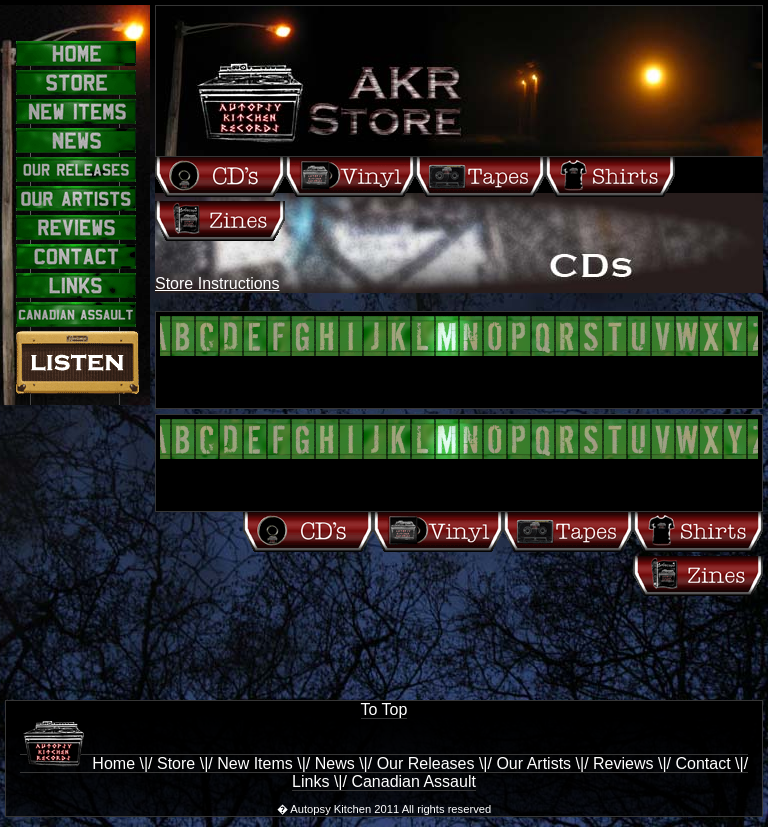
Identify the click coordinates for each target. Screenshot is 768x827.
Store (176, 763)
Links (310, 781)
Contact (702, 763)
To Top (384, 709)
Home (77, 763)
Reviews (623, 763)
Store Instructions (217, 283)
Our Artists (533, 763)
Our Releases (426, 763)
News (335, 763)
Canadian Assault (413, 781)
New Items (255, 763)
